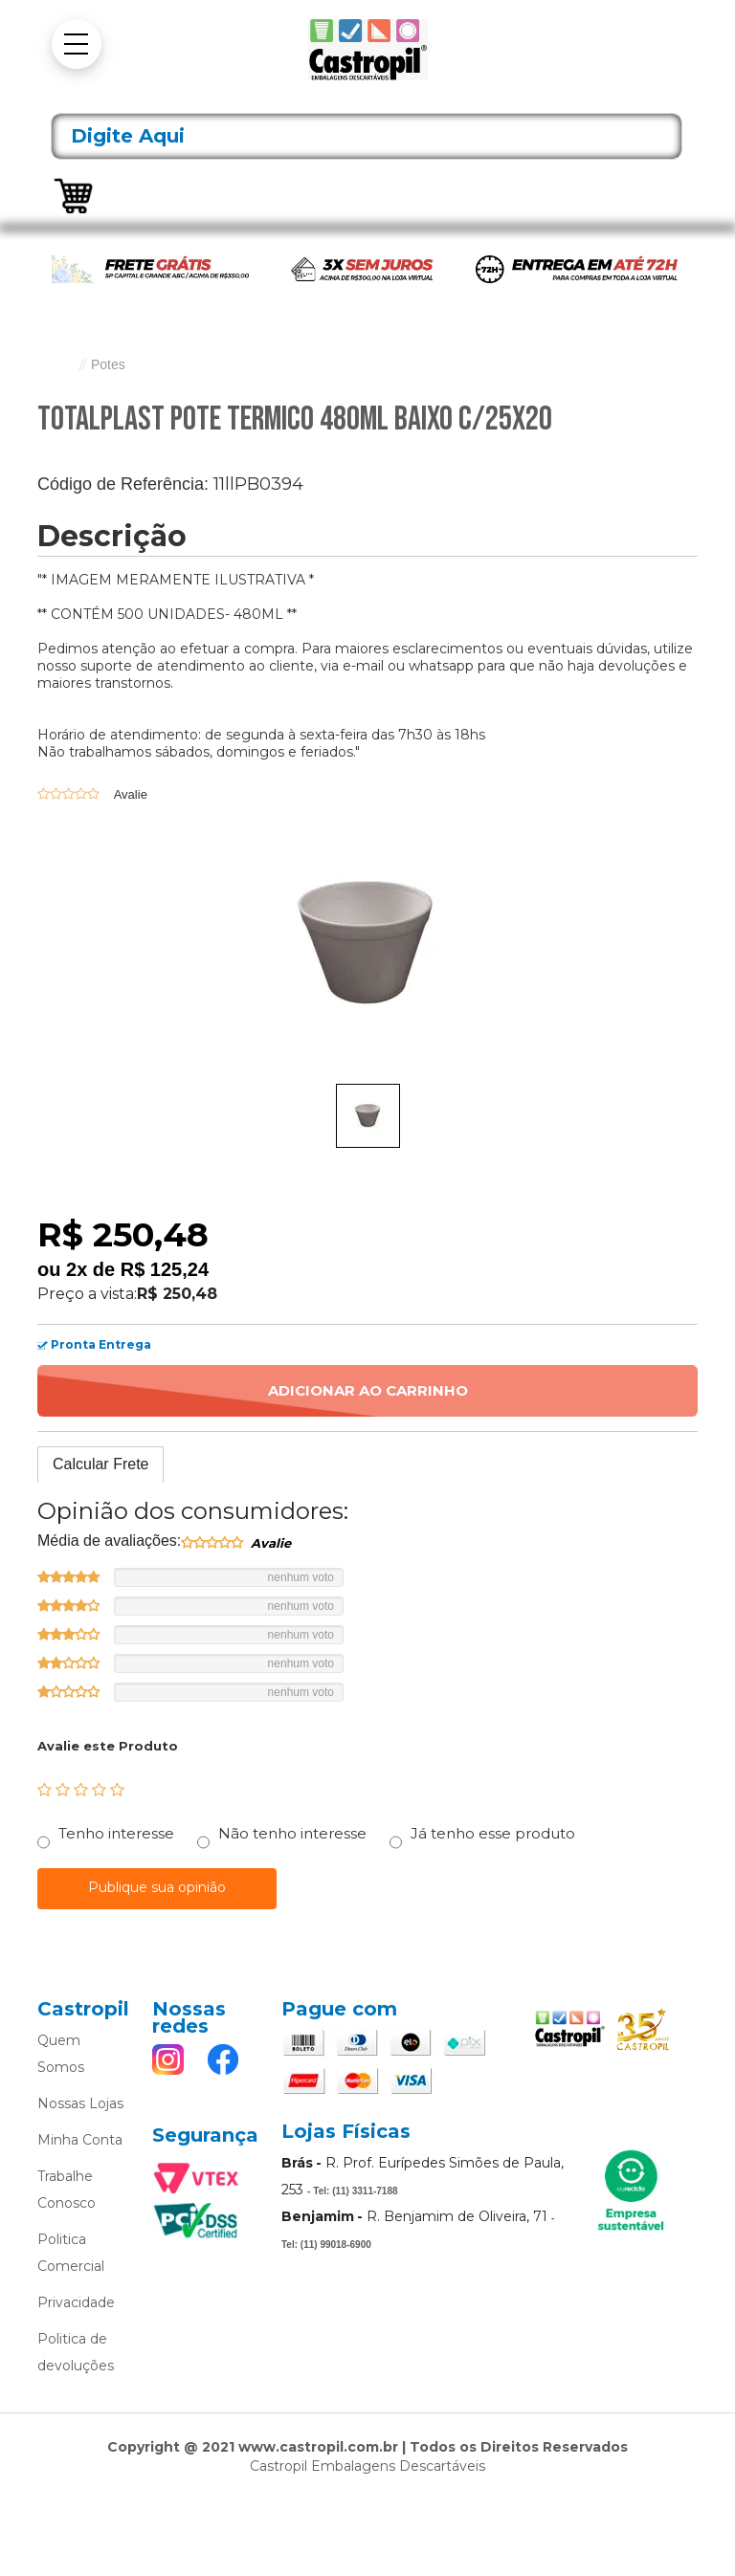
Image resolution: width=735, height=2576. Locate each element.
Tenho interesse (116, 1833)
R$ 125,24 (165, 1269)
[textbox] (366, 136)
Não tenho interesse (292, 1833)
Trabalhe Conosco (66, 2190)
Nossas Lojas (80, 2103)
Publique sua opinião (157, 1887)
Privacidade (76, 2302)
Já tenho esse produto (493, 1833)
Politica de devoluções (75, 2352)
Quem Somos (60, 2054)
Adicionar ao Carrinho (368, 1390)
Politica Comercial (70, 2253)
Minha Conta (79, 2139)
